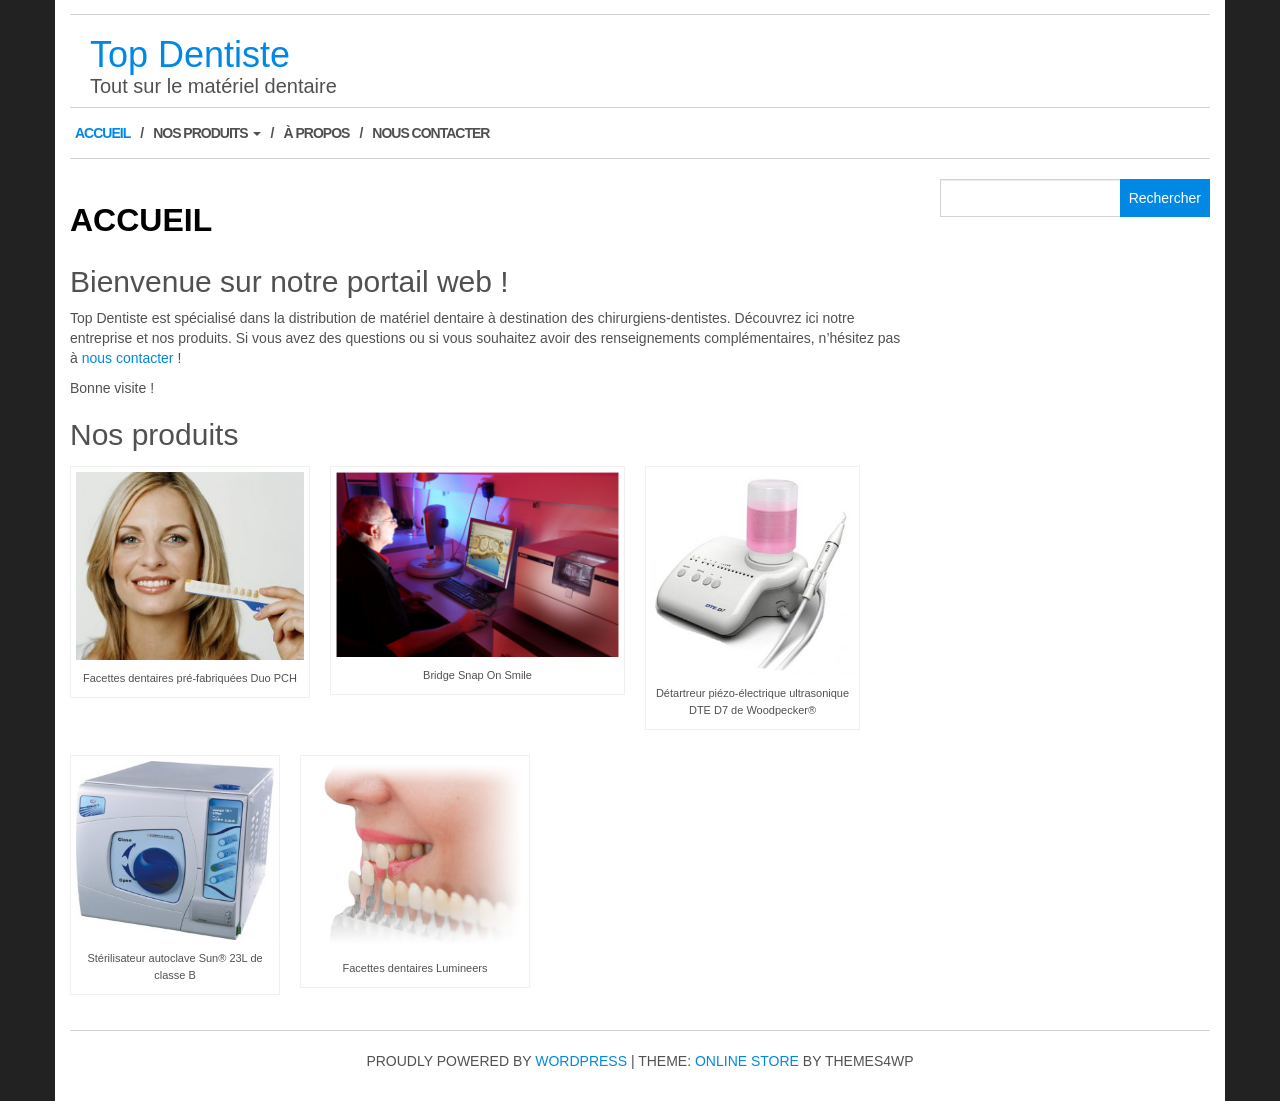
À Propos (316, 133)
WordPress (581, 1061)
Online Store (747, 1061)
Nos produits (206, 133)
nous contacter (128, 358)
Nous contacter (430, 133)
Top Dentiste (190, 54)
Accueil (102, 133)
